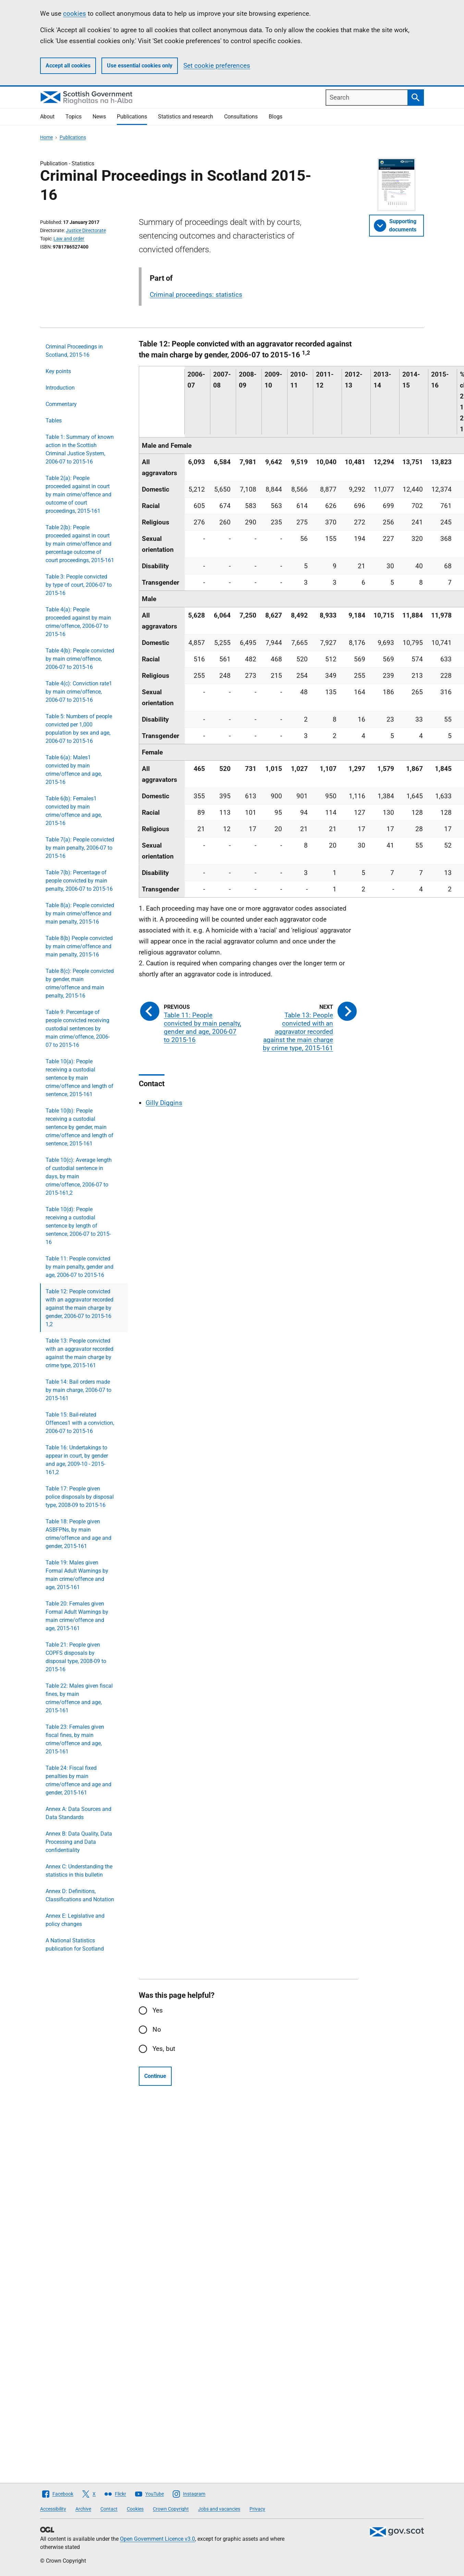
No (156, 2029)
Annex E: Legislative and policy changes (75, 1920)
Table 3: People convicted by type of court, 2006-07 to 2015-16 (79, 584)
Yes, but (163, 2049)
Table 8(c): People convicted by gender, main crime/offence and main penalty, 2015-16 (80, 983)
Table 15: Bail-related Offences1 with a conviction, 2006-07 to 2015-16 (80, 1422)
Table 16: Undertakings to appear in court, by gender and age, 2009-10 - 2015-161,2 (77, 1459)
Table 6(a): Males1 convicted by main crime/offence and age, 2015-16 (74, 769)
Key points (58, 371)
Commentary (61, 404)
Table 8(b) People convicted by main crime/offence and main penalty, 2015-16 (79, 946)
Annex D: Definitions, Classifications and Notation (80, 1895)
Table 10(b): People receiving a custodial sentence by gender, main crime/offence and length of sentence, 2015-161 (79, 1127)
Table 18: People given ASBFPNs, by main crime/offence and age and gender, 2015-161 (78, 1533)
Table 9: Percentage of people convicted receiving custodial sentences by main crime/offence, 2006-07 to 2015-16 (78, 1028)
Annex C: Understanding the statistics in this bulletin (79, 1870)
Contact (109, 2509)
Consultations (241, 116)
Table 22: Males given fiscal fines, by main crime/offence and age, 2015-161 (79, 1698)
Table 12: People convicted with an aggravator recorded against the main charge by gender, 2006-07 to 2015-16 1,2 (79, 1308)
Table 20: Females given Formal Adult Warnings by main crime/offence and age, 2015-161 (77, 1616)
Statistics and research (185, 116)
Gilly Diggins (164, 1103)
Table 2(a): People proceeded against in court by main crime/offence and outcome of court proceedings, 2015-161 (78, 494)
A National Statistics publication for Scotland (75, 1944)
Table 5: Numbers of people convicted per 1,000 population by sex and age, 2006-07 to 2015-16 (79, 728)
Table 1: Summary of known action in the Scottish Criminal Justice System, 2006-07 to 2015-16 (80, 449)
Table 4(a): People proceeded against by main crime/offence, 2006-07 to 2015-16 (78, 621)
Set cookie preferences (216, 65)
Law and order (68, 238)
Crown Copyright (171, 2509)
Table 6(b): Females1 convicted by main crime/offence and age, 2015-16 (74, 810)
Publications (132, 116)
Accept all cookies (68, 65)
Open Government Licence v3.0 (157, 2539)
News (99, 116)
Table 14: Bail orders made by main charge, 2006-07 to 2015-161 (78, 1390)
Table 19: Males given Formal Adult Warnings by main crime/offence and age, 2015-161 (77, 1574)
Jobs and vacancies (219, 2509)
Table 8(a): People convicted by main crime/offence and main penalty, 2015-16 (80, 913)
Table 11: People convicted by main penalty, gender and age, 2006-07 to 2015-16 (79, 1266)
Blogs (275, 116)
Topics (73, 116)
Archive (83, 2509)
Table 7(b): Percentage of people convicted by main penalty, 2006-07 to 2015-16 (79, 880)
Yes (157, 2010)
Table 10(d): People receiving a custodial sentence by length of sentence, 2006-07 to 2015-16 (78, 1225)
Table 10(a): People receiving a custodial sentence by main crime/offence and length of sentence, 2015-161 (79, 1077)
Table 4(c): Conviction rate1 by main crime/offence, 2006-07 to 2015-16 (79, 691)
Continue (155, 2076)
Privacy (257, 2509)
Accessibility (53, 2509)
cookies (74, 13)
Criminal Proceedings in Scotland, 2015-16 (74, 350)
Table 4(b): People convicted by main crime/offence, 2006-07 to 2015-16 (80, 658)
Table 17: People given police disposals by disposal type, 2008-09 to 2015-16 (80, 1496)
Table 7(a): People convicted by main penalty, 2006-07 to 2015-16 (80, 847)
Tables (54, 420)
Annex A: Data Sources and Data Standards (78, 1813)
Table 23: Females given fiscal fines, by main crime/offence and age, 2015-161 (75, 1739)
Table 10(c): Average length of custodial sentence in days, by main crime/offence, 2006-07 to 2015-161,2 (79, 1176)
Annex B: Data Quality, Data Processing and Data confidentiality (79, 1841)
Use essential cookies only (139, 65)
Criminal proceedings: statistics (196, 295)
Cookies (135, 2509)
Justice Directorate (86, 230)
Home (46, 137)
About (47, 116)
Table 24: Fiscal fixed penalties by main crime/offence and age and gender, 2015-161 (78, 1780)
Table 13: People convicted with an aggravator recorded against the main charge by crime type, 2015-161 (79, 1353)
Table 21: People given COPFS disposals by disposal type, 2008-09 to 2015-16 (76, 1657)
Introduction (60, 387)
